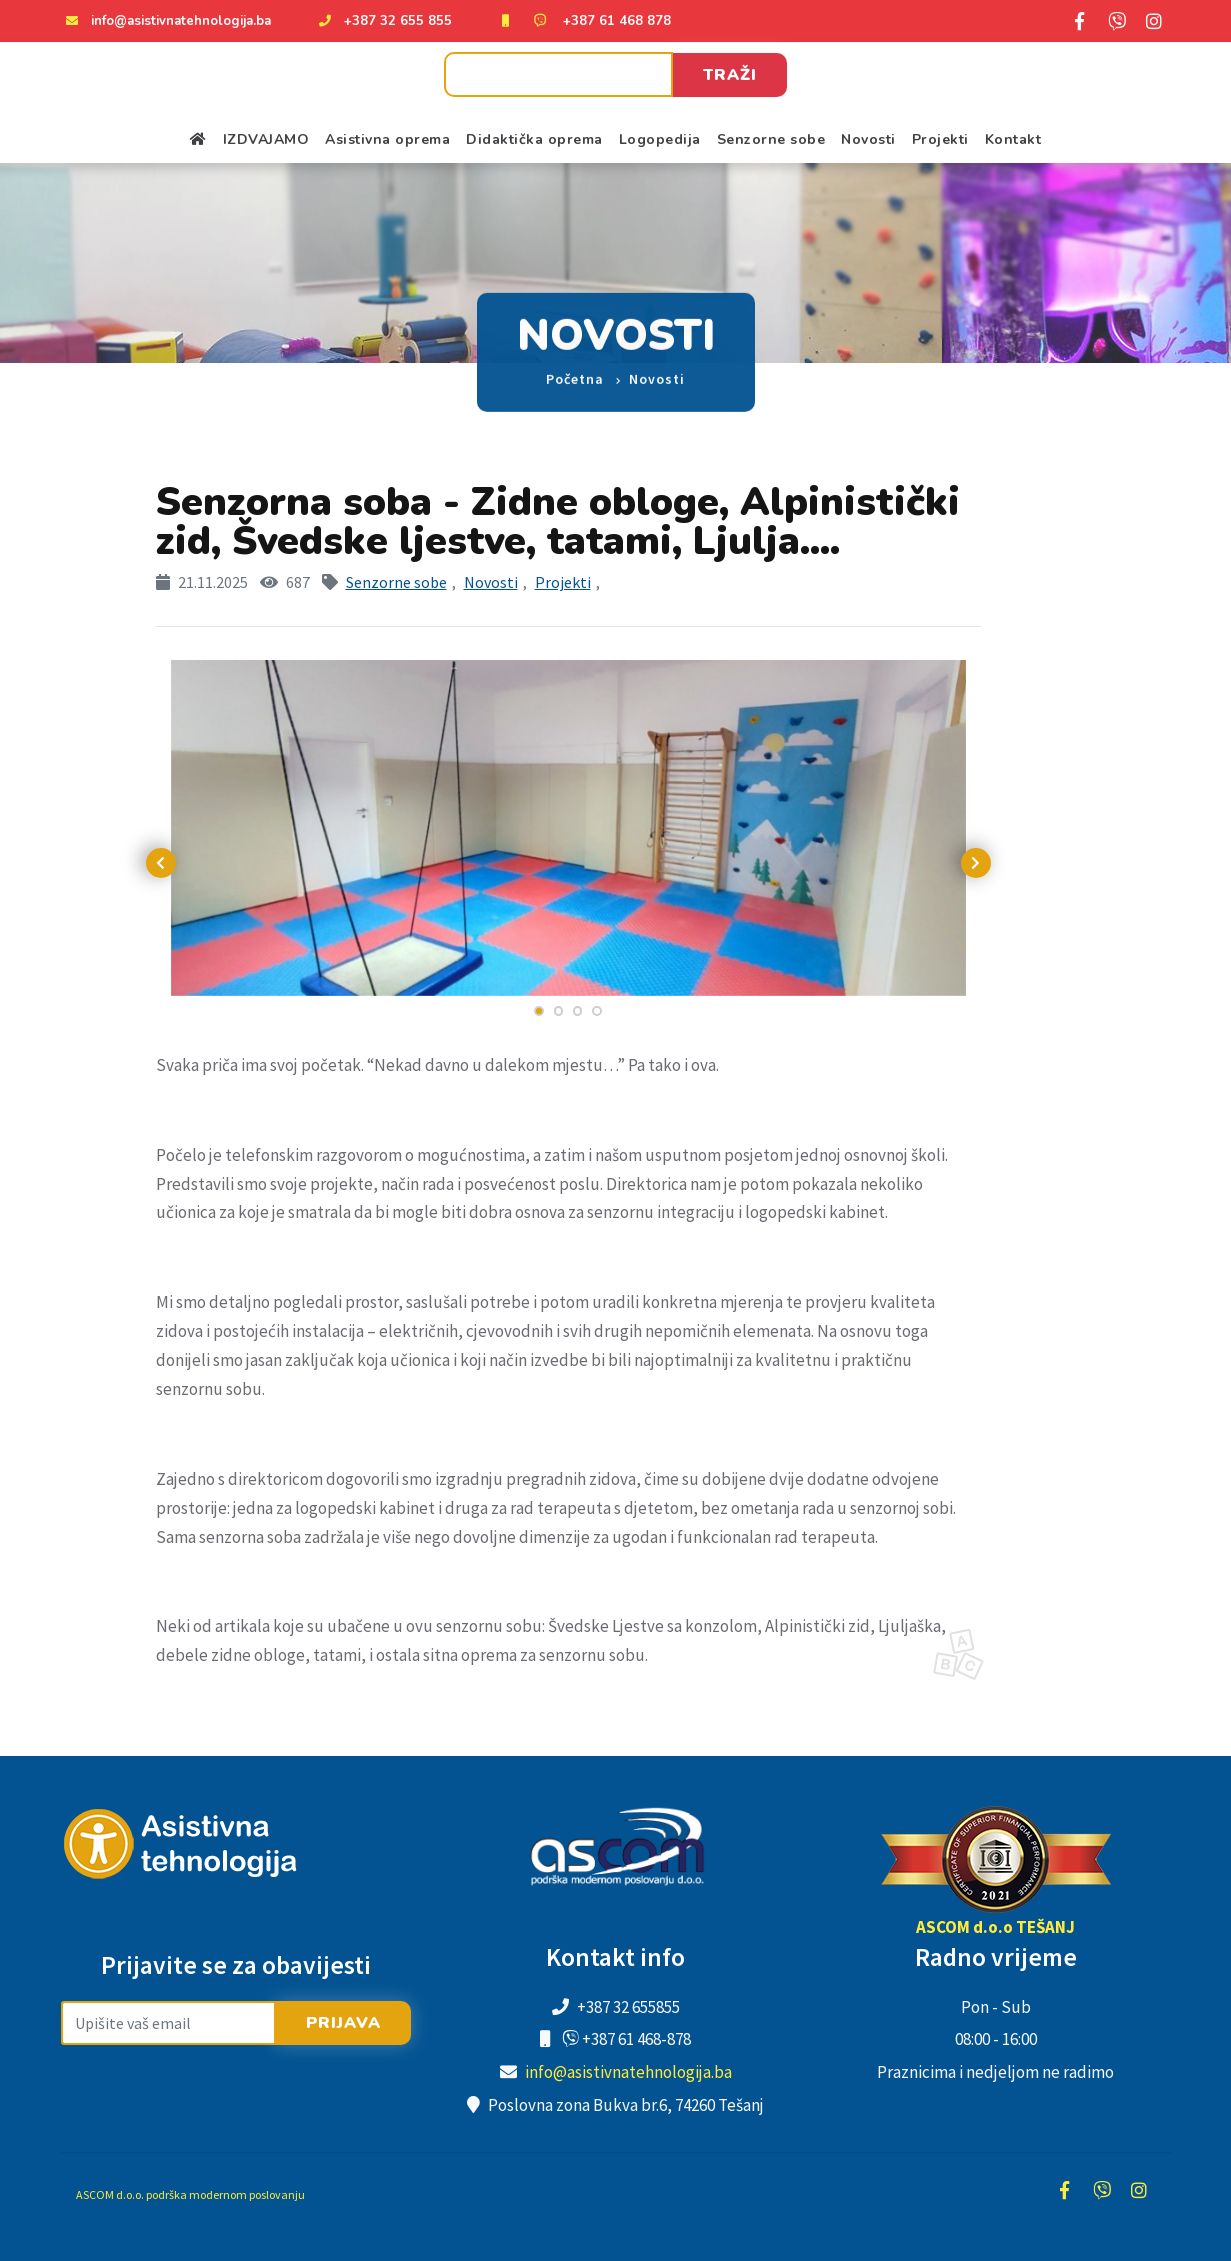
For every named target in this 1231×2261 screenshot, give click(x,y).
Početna (575, 361)
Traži (730, 75)
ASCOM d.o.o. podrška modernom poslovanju (190, 2194)
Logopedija (660, 139)
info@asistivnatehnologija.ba (181, 21)
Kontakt (1013, 139)
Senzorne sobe (771, 139)
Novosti (868, 139)
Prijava (343, 2023)
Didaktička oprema (534, 139)
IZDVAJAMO (266, 139)
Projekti (940, 139)
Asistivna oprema (387, 139)
